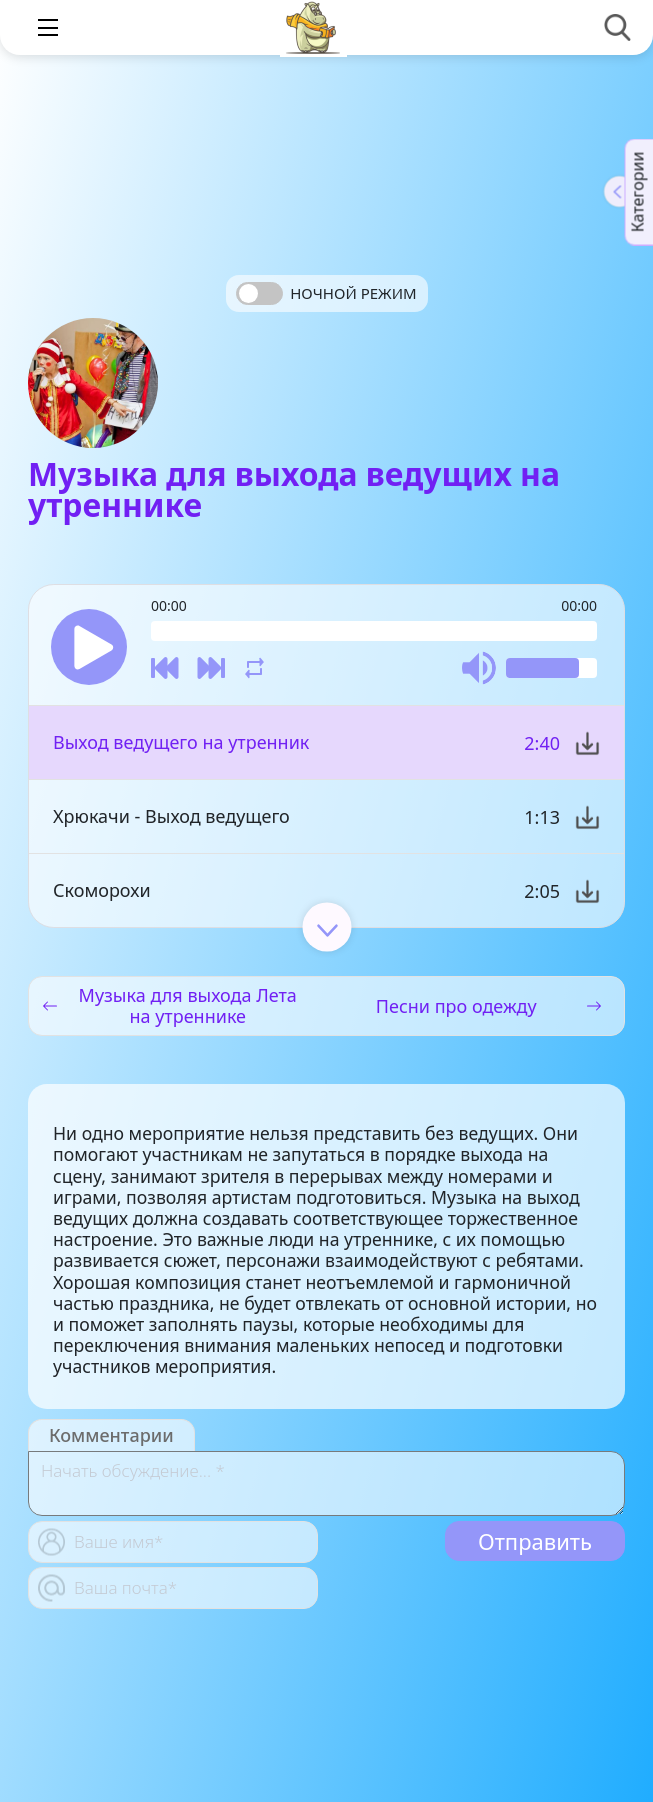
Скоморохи (102, 890)
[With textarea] (326, 1483)
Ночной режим (353, 293)
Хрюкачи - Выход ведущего (171, 816)
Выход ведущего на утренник (181, 742)
